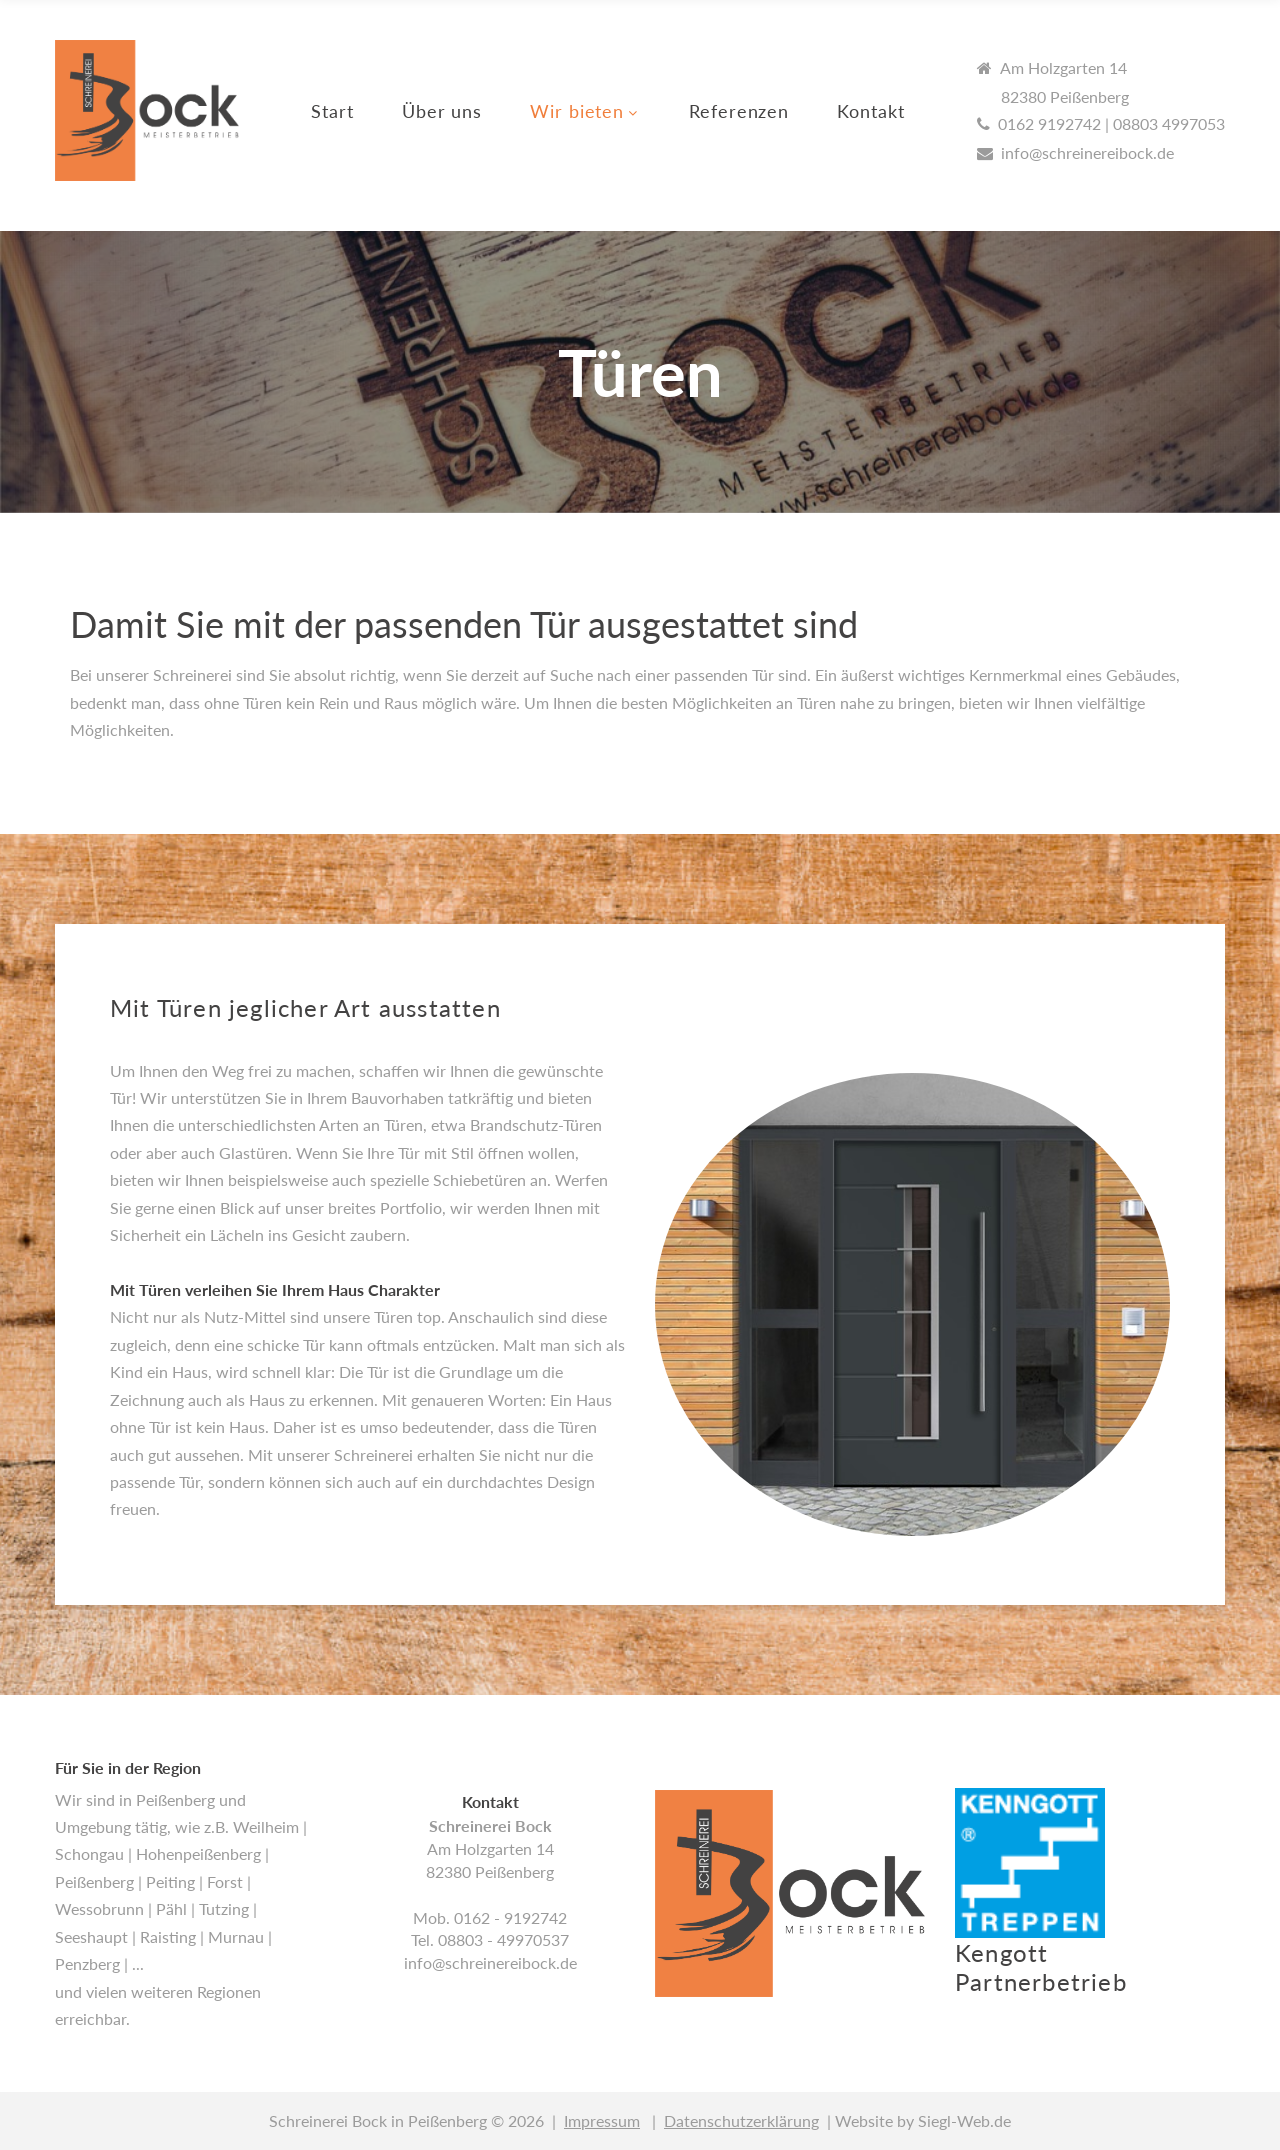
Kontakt (870, 111)
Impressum (602, 2120)
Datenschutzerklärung (741, 2120)
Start (332, 111)
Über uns (442, 111)
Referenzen (739, 111)
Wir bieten (577, 111)
